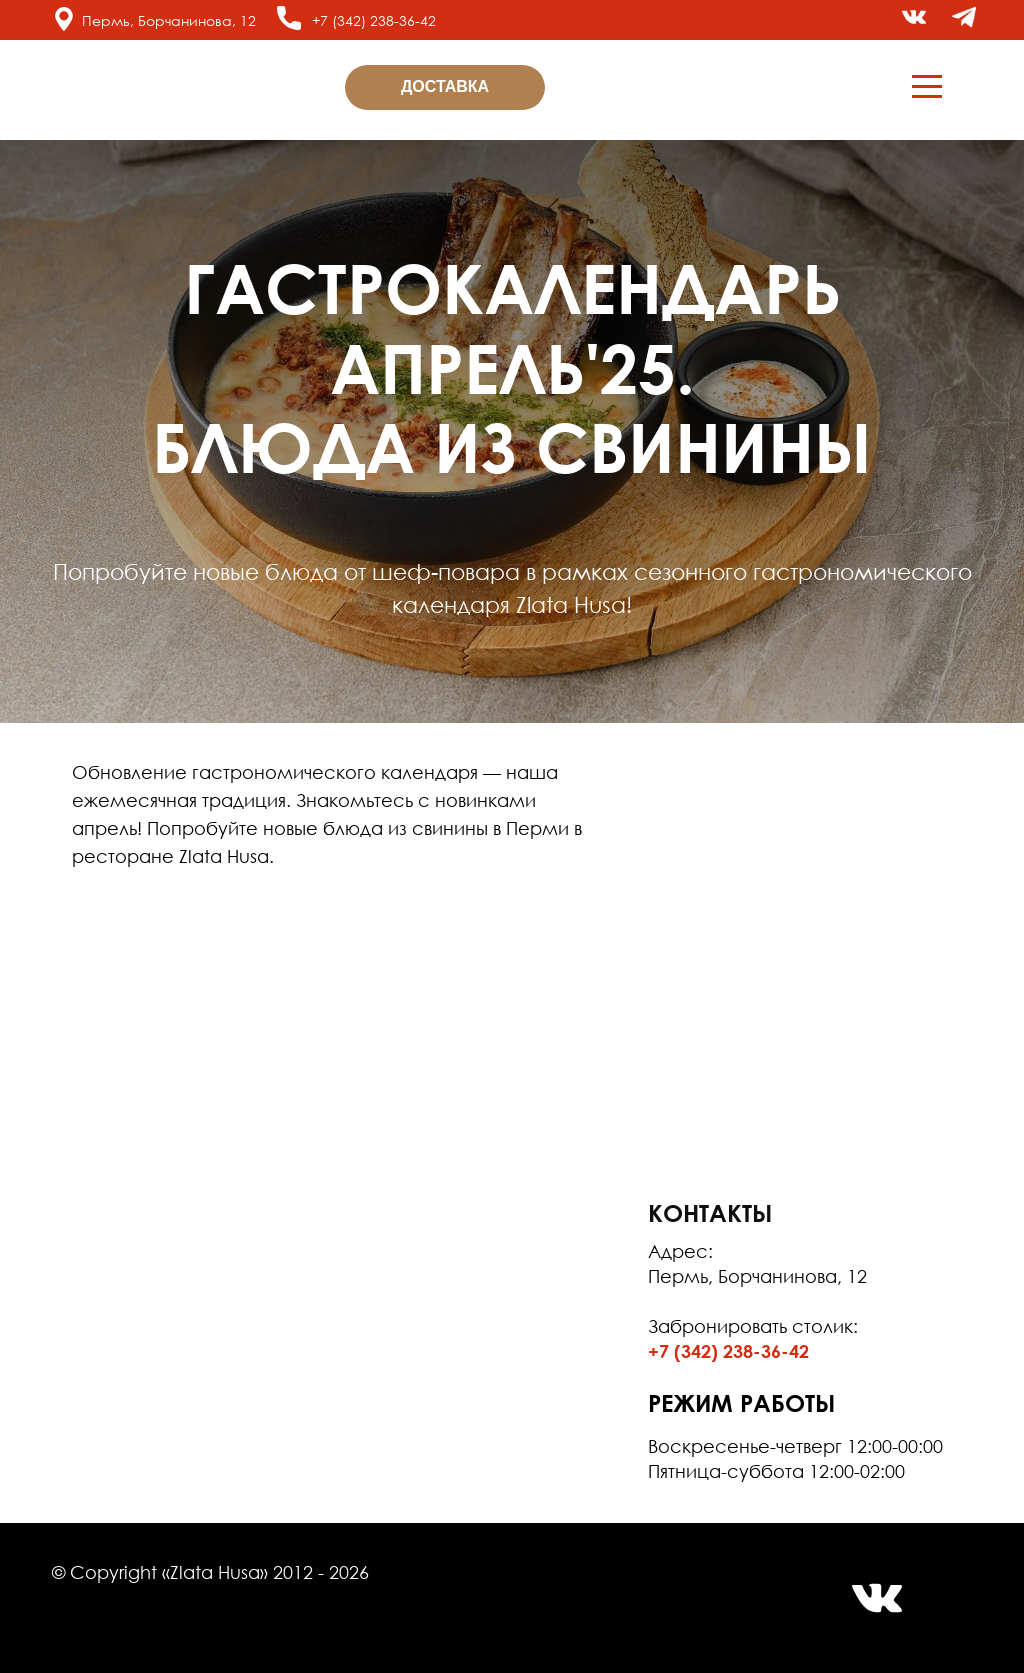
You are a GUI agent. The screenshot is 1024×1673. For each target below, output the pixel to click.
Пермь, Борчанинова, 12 (169, 20)
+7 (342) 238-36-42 (374, 20)
